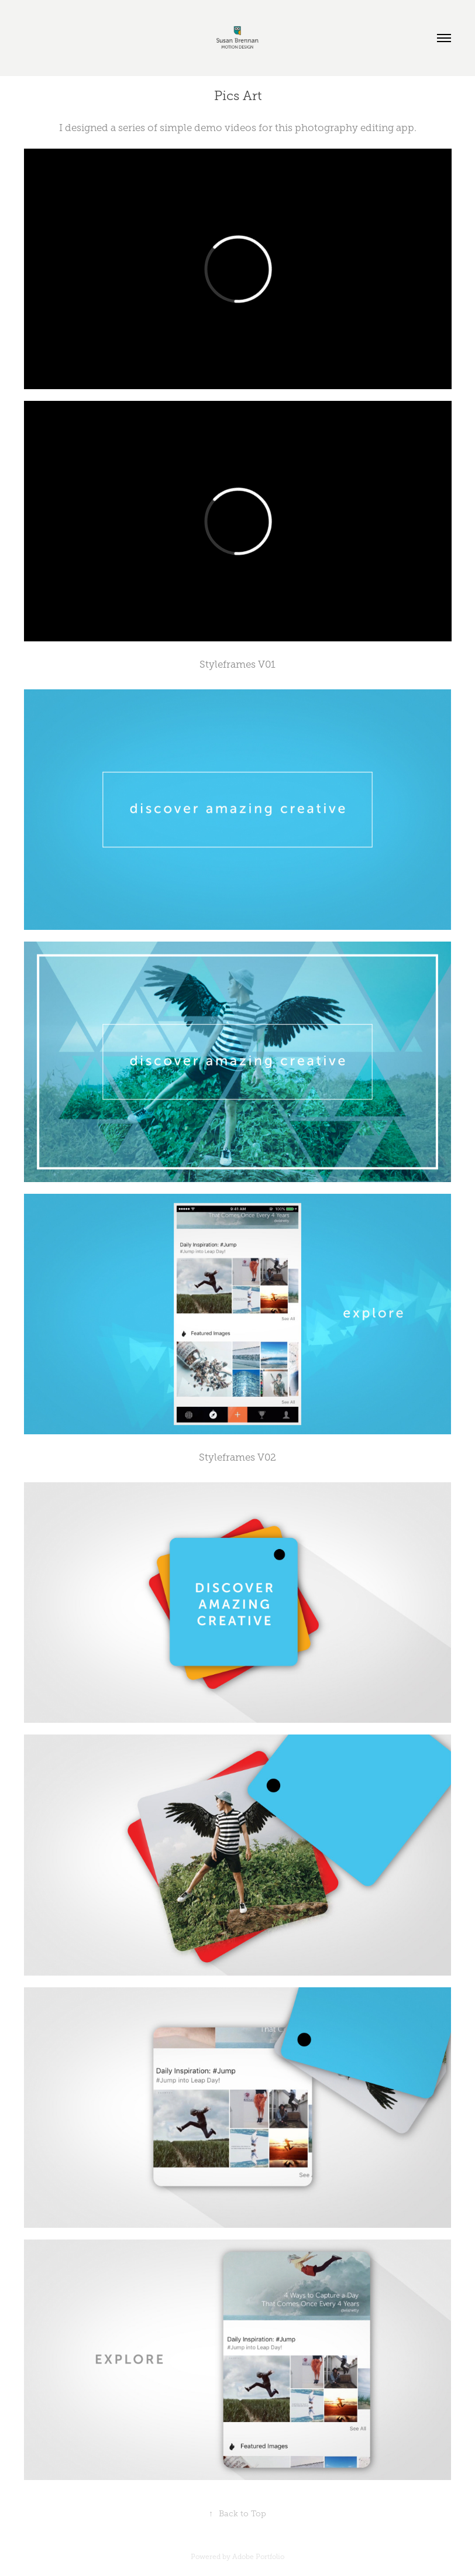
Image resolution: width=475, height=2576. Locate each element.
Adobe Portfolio (258, 2557)
